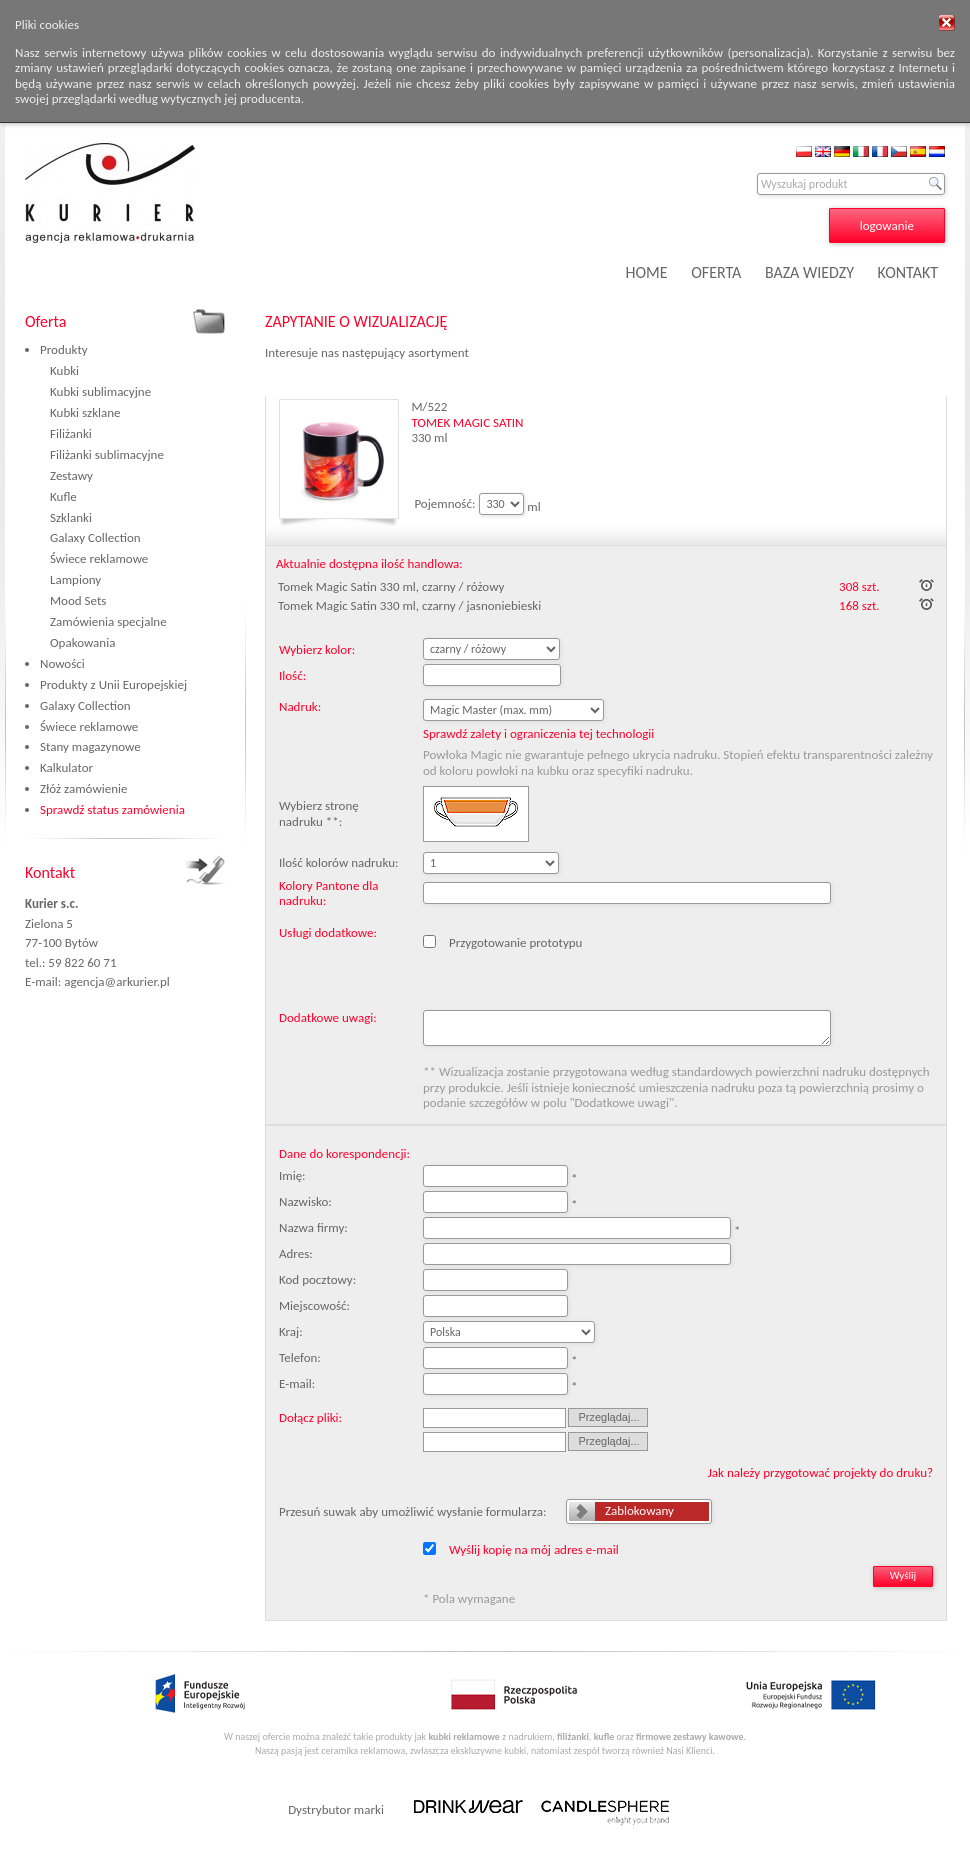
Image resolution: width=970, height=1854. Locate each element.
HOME (647, 272)
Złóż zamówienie (83, 788)
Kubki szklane (85, 412)
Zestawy (71, 475)
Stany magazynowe (90, 746)
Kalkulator (66, 767)
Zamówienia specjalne (108, 621)
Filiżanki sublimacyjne (107, 454)
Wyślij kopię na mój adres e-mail (534, 1549)
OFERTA (716, 272)
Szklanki (71, 517)
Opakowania (82, 642)
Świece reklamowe (99, 558)
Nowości (62, 663)
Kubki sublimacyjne (100, 391)
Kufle (63, 496)
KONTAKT (908, 272)
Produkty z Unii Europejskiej (113, 684)
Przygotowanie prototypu (516, 942)
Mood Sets (78, 600)
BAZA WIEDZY (809, 272)
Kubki (64, 370)
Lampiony (75, 579)
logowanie (887, 225)
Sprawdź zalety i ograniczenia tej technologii (538, 733)
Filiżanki (71, 433)
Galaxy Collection (95, 537)
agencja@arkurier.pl (117, 981)
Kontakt (50, 872)
